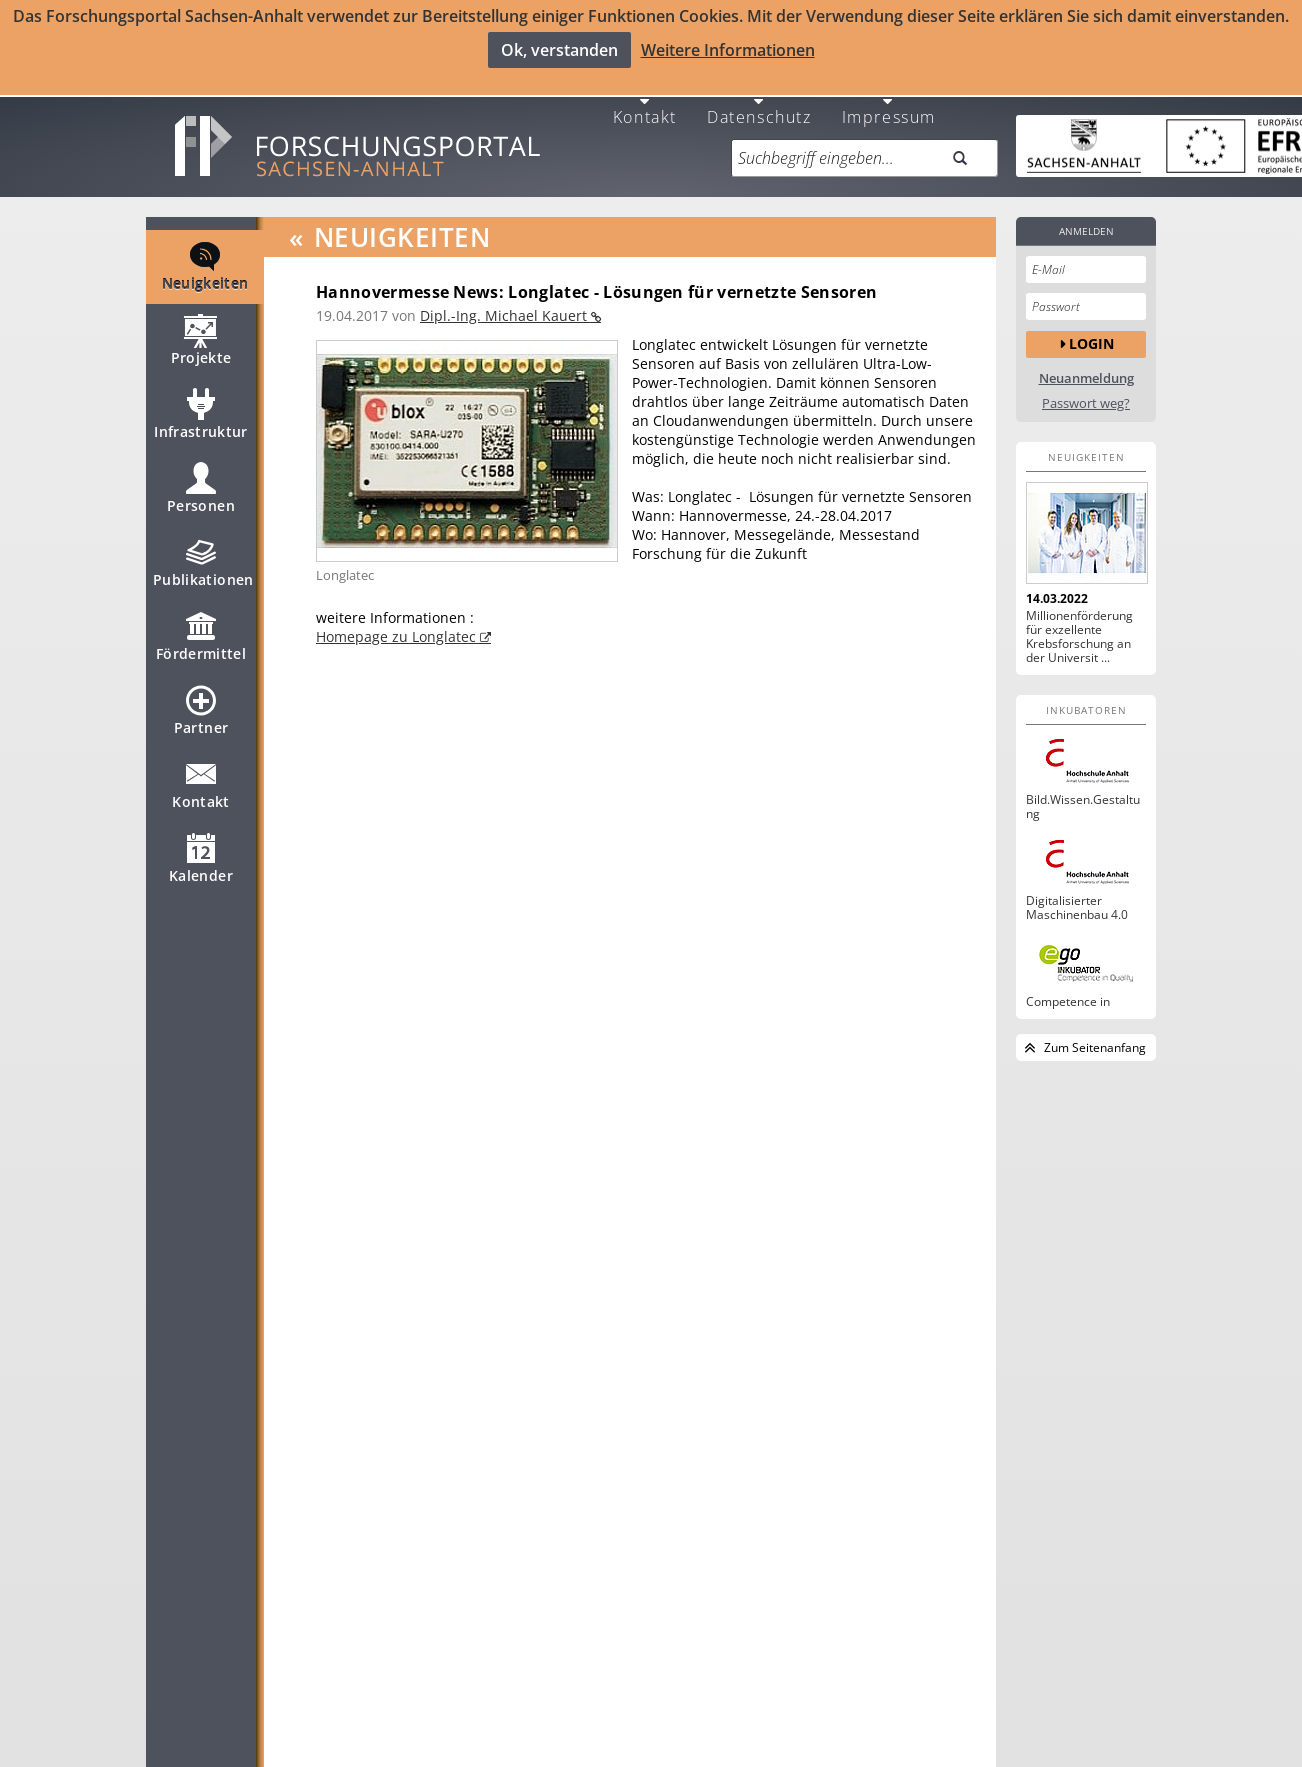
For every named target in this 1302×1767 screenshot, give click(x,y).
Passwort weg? (1086, 394)
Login (1091, 335)
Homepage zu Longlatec (398, 627)
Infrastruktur (201, 414)
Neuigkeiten (205, 266)
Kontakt (645, 106)
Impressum (889, 106)
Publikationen (203, 562)
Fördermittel (201, 636)
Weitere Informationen (728, 50)
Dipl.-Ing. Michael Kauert (505, 306)
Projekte (201, 340)
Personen (201, 488)
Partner (201, 710)
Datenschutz (759, 106)
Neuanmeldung (1086, 369)
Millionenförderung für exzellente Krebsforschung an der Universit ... (1079, 628)
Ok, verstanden (559, 50)
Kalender (201, 858)
